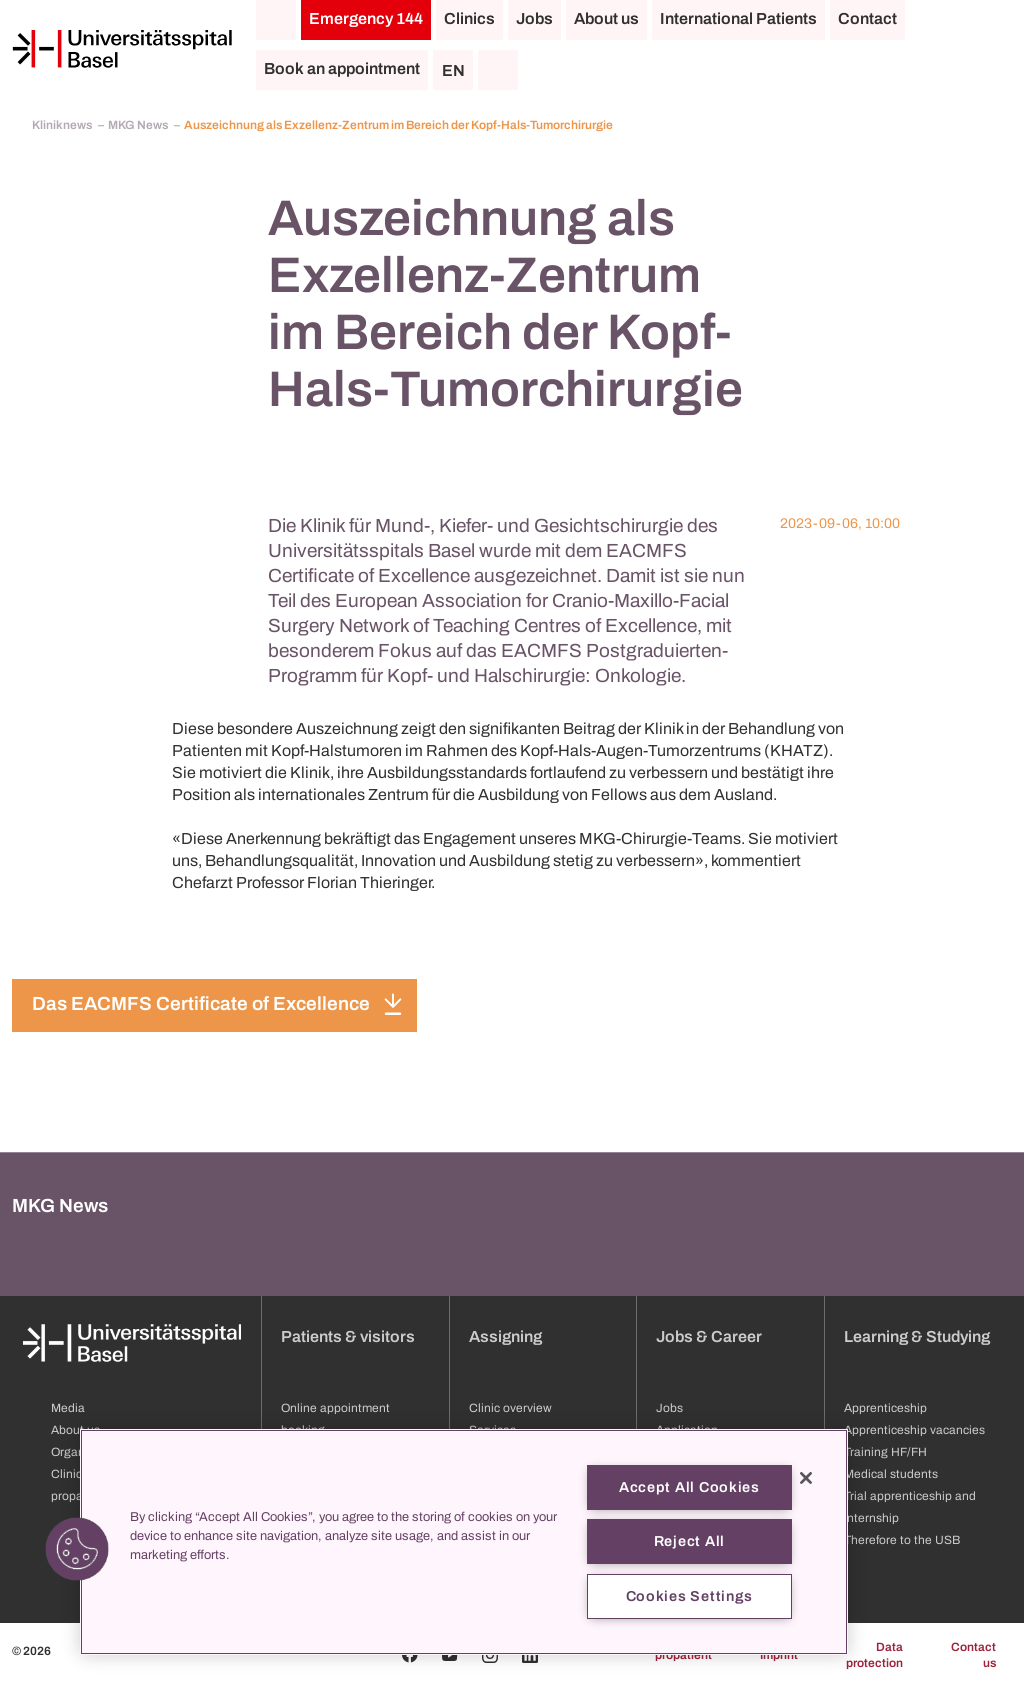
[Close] (806, 1478)
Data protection (874, 1655)
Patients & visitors (348, 1336)
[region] (464, 1542)
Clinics (469, 18)
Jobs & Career (709, 1336)
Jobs (534, 18)
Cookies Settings (690, 1596)
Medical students (891, 1474)
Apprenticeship (885, 1408)
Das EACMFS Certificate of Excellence (201, 1003)
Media (68, 1408)
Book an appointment (342, 68)
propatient (683, 1655)
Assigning (505, 1336)
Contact (867, 18)
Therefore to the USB (902, 1540)
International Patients (738, 18)
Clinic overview (510, 1408)
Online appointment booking (335, 1419)
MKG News (139, 125)
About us (606, 18)
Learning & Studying (917, 1336)
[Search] (498, 70)
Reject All (689, 1541)
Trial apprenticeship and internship (910, 1507)
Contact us (973, 1655)
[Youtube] (450, 1655)
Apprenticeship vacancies (914, 1430)
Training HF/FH (885, 1452)
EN (453, 70)
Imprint (779, 1655)
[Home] (122, 49)
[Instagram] (490, 1655)
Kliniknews (63, 125)
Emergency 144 (366, 18)
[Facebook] (410, 1655)
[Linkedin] (530, 1655)
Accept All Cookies (689, 1487)
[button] (77, 1549)
